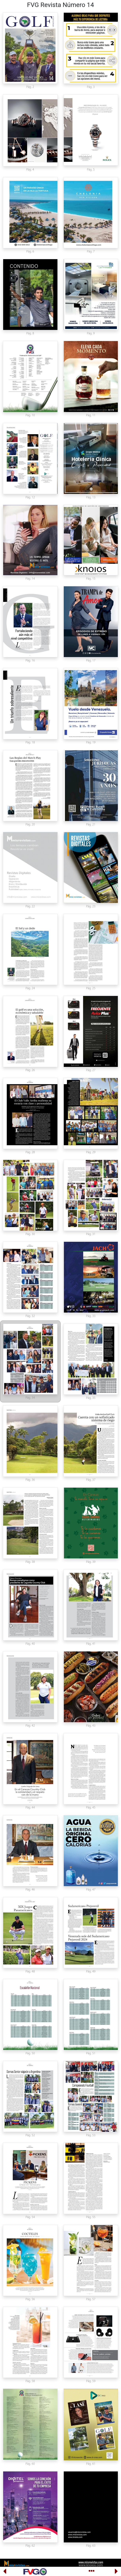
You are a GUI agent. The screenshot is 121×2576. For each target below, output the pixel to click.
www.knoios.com (91, 2565)
